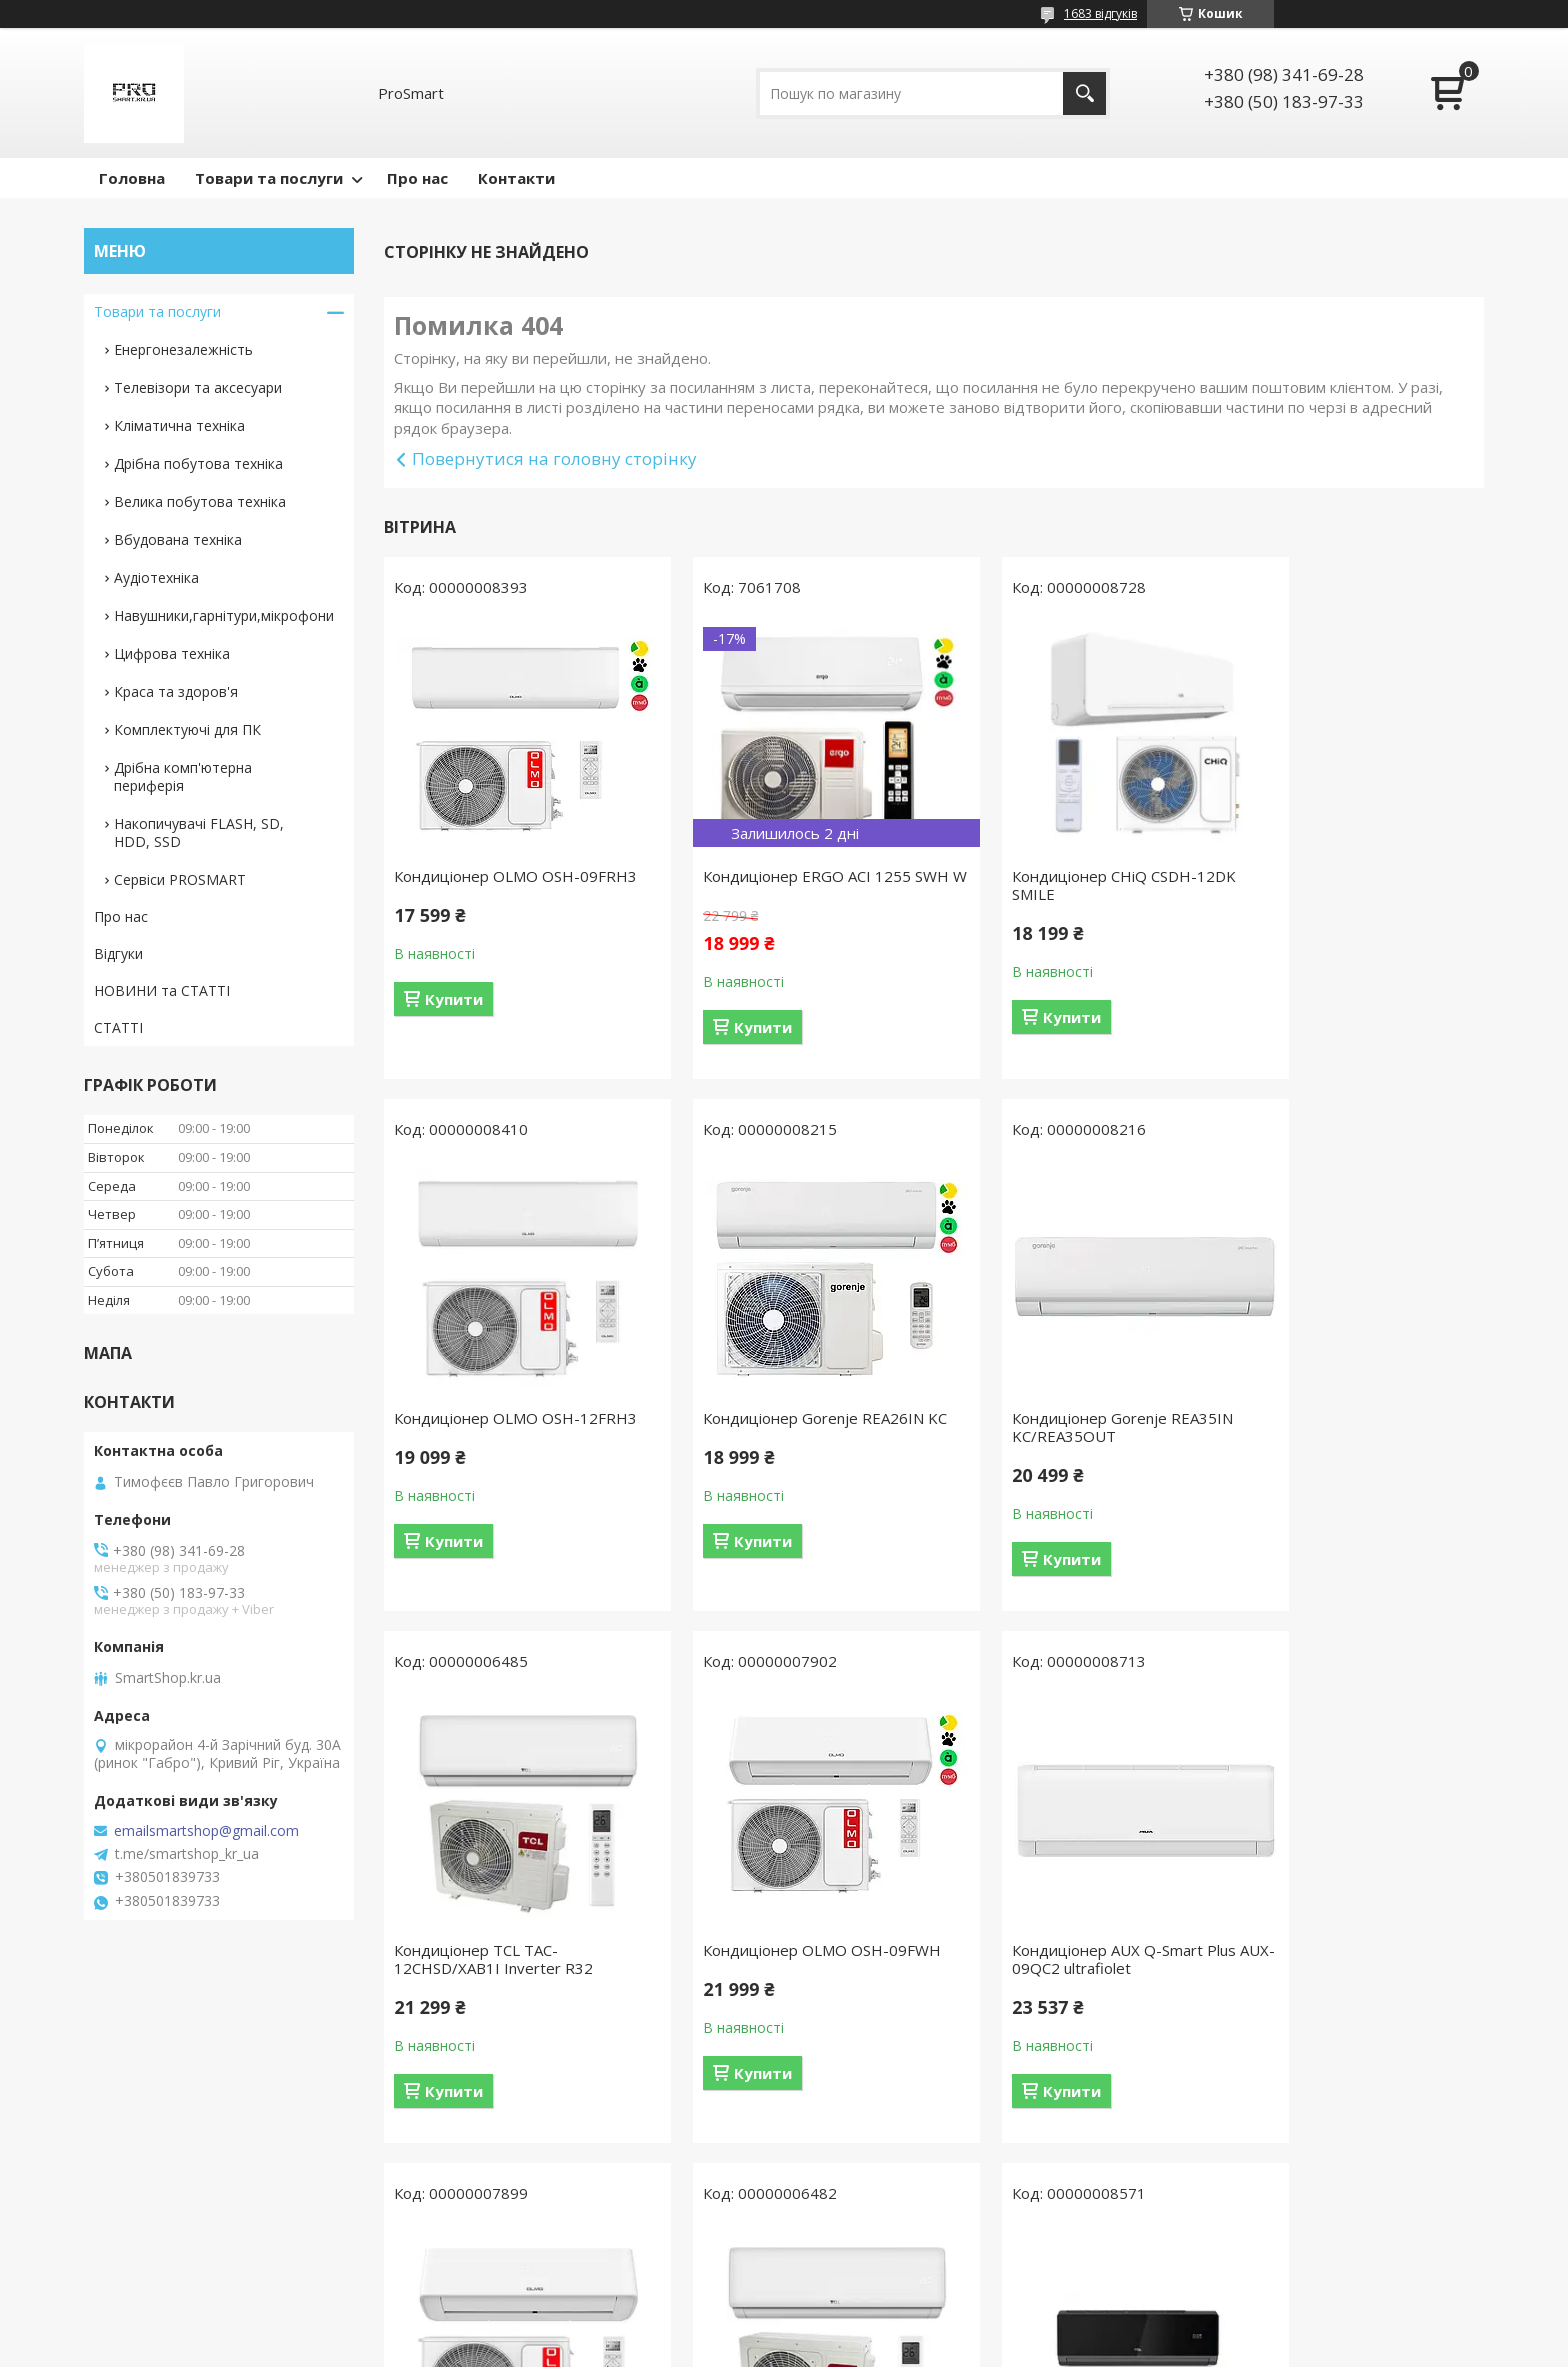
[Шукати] (1084, 93)
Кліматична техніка (179, 425)
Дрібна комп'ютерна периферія (183, 776)
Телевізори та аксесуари (198, 387)
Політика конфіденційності (920, 2347)
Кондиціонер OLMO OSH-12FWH (794, 1968)
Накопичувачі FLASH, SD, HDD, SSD (199, 832)
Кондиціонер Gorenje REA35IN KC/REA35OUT (785, 1445)
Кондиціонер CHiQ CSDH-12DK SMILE (1067, 885)
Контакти (516, 178)
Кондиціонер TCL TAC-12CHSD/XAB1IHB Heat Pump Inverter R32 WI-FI (1060, 1986)
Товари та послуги (269, 178)
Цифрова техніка (172, 653)
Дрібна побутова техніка (198, 463)
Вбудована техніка (178, 539)
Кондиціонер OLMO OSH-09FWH (1355, 1436)
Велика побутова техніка (200, 501)
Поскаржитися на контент (751, 2347)
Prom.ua (884, 2311)
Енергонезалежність (183, 349)
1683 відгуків (1100, 13)
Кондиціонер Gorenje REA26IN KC (504, 1445)
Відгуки (118, 953)
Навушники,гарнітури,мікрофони (224, 615)
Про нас (417, 178)
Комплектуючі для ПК (187, 729)
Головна (132, 178)
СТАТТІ (118, 1027)
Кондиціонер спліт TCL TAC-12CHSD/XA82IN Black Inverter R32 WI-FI (1344, 1986)
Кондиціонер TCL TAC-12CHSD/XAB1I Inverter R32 (1054, 1445)
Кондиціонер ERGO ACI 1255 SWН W (779, 885)
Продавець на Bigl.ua (784, 2329)
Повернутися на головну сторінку (554, 458)
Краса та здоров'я (176, 691)
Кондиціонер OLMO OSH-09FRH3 (487, 885)
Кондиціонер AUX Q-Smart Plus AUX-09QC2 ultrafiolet (506, 1977)
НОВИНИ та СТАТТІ (162, 990)
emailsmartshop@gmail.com (206, 1831)
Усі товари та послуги (926, 2216)
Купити (454, 1017)
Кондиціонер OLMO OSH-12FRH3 (1329, 885)
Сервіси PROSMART (180, 879)
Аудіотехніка (156, 577)
